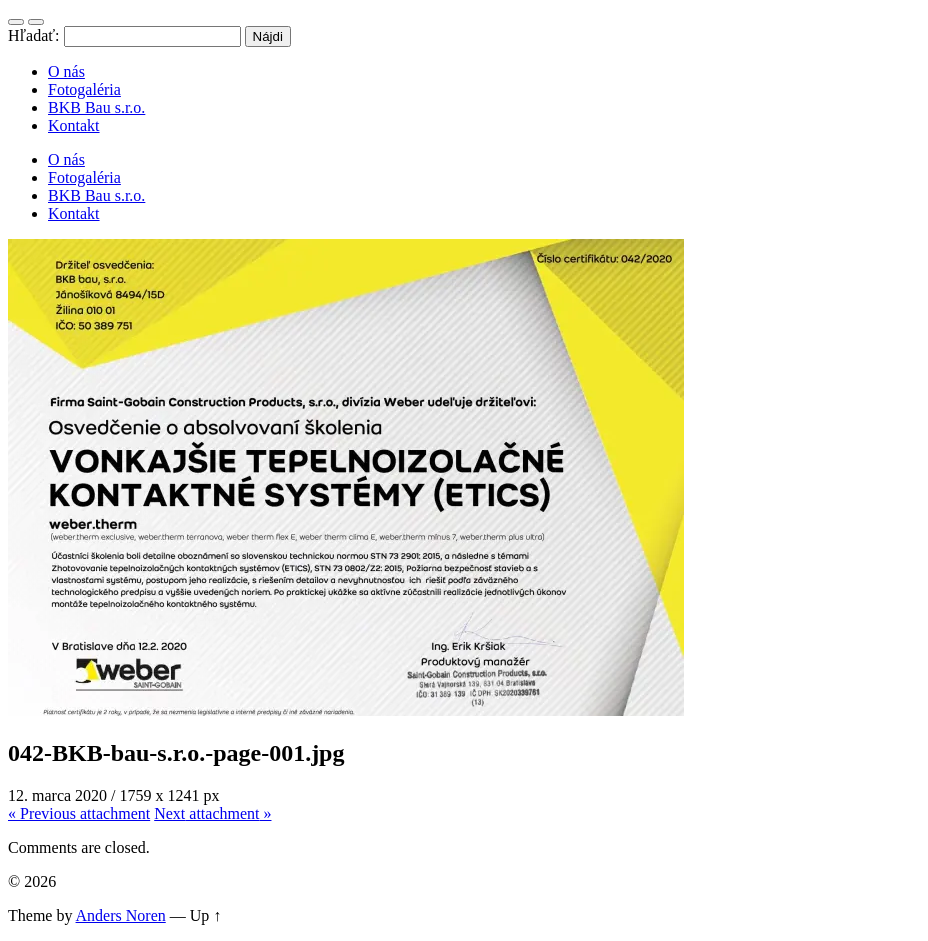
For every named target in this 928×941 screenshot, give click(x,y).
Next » (212, 813)
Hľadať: (34, 35)
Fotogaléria (84, 89)
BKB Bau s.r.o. (96, 107)
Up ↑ (206, 915)
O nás (66, 71)
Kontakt (74, 125)
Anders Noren (121, 915)
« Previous (79, 813)
